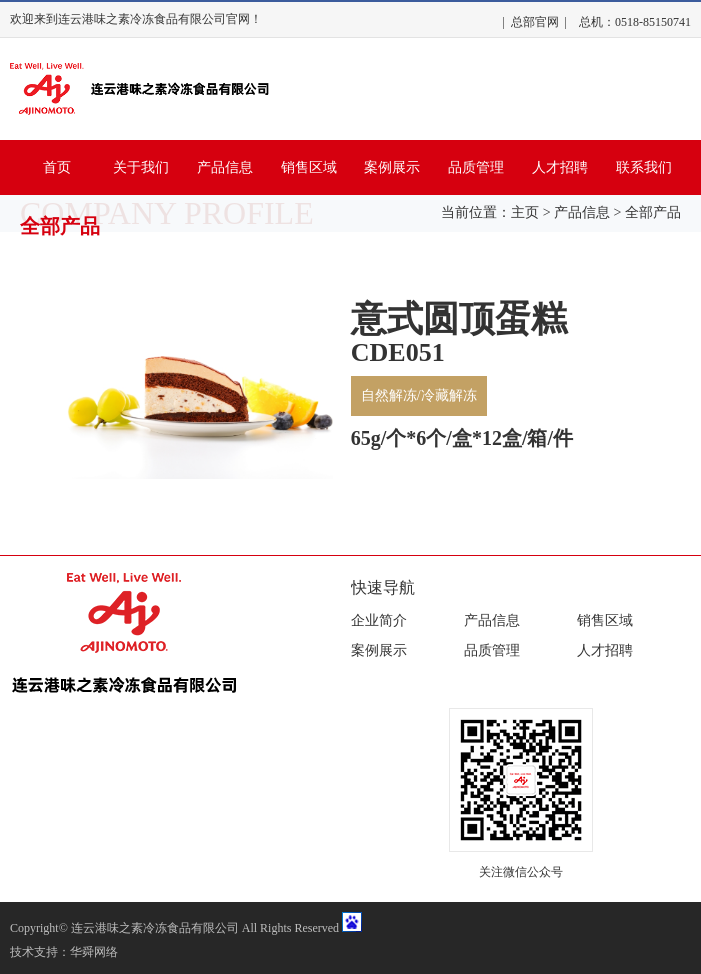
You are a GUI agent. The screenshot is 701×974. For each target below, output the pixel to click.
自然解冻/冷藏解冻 (419, 395)
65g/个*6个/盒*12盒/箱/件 (462, 438)
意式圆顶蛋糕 (459, 319)
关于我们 (141, 167)
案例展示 (392, 167)
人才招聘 (560, 167)
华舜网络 (94, 952)
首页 (57, 167)
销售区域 (309, 167)
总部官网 (535, 22)
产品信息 (225, 167)
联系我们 (644, 167)
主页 (525, 212)
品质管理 (476, 167)
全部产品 (653, 212)
